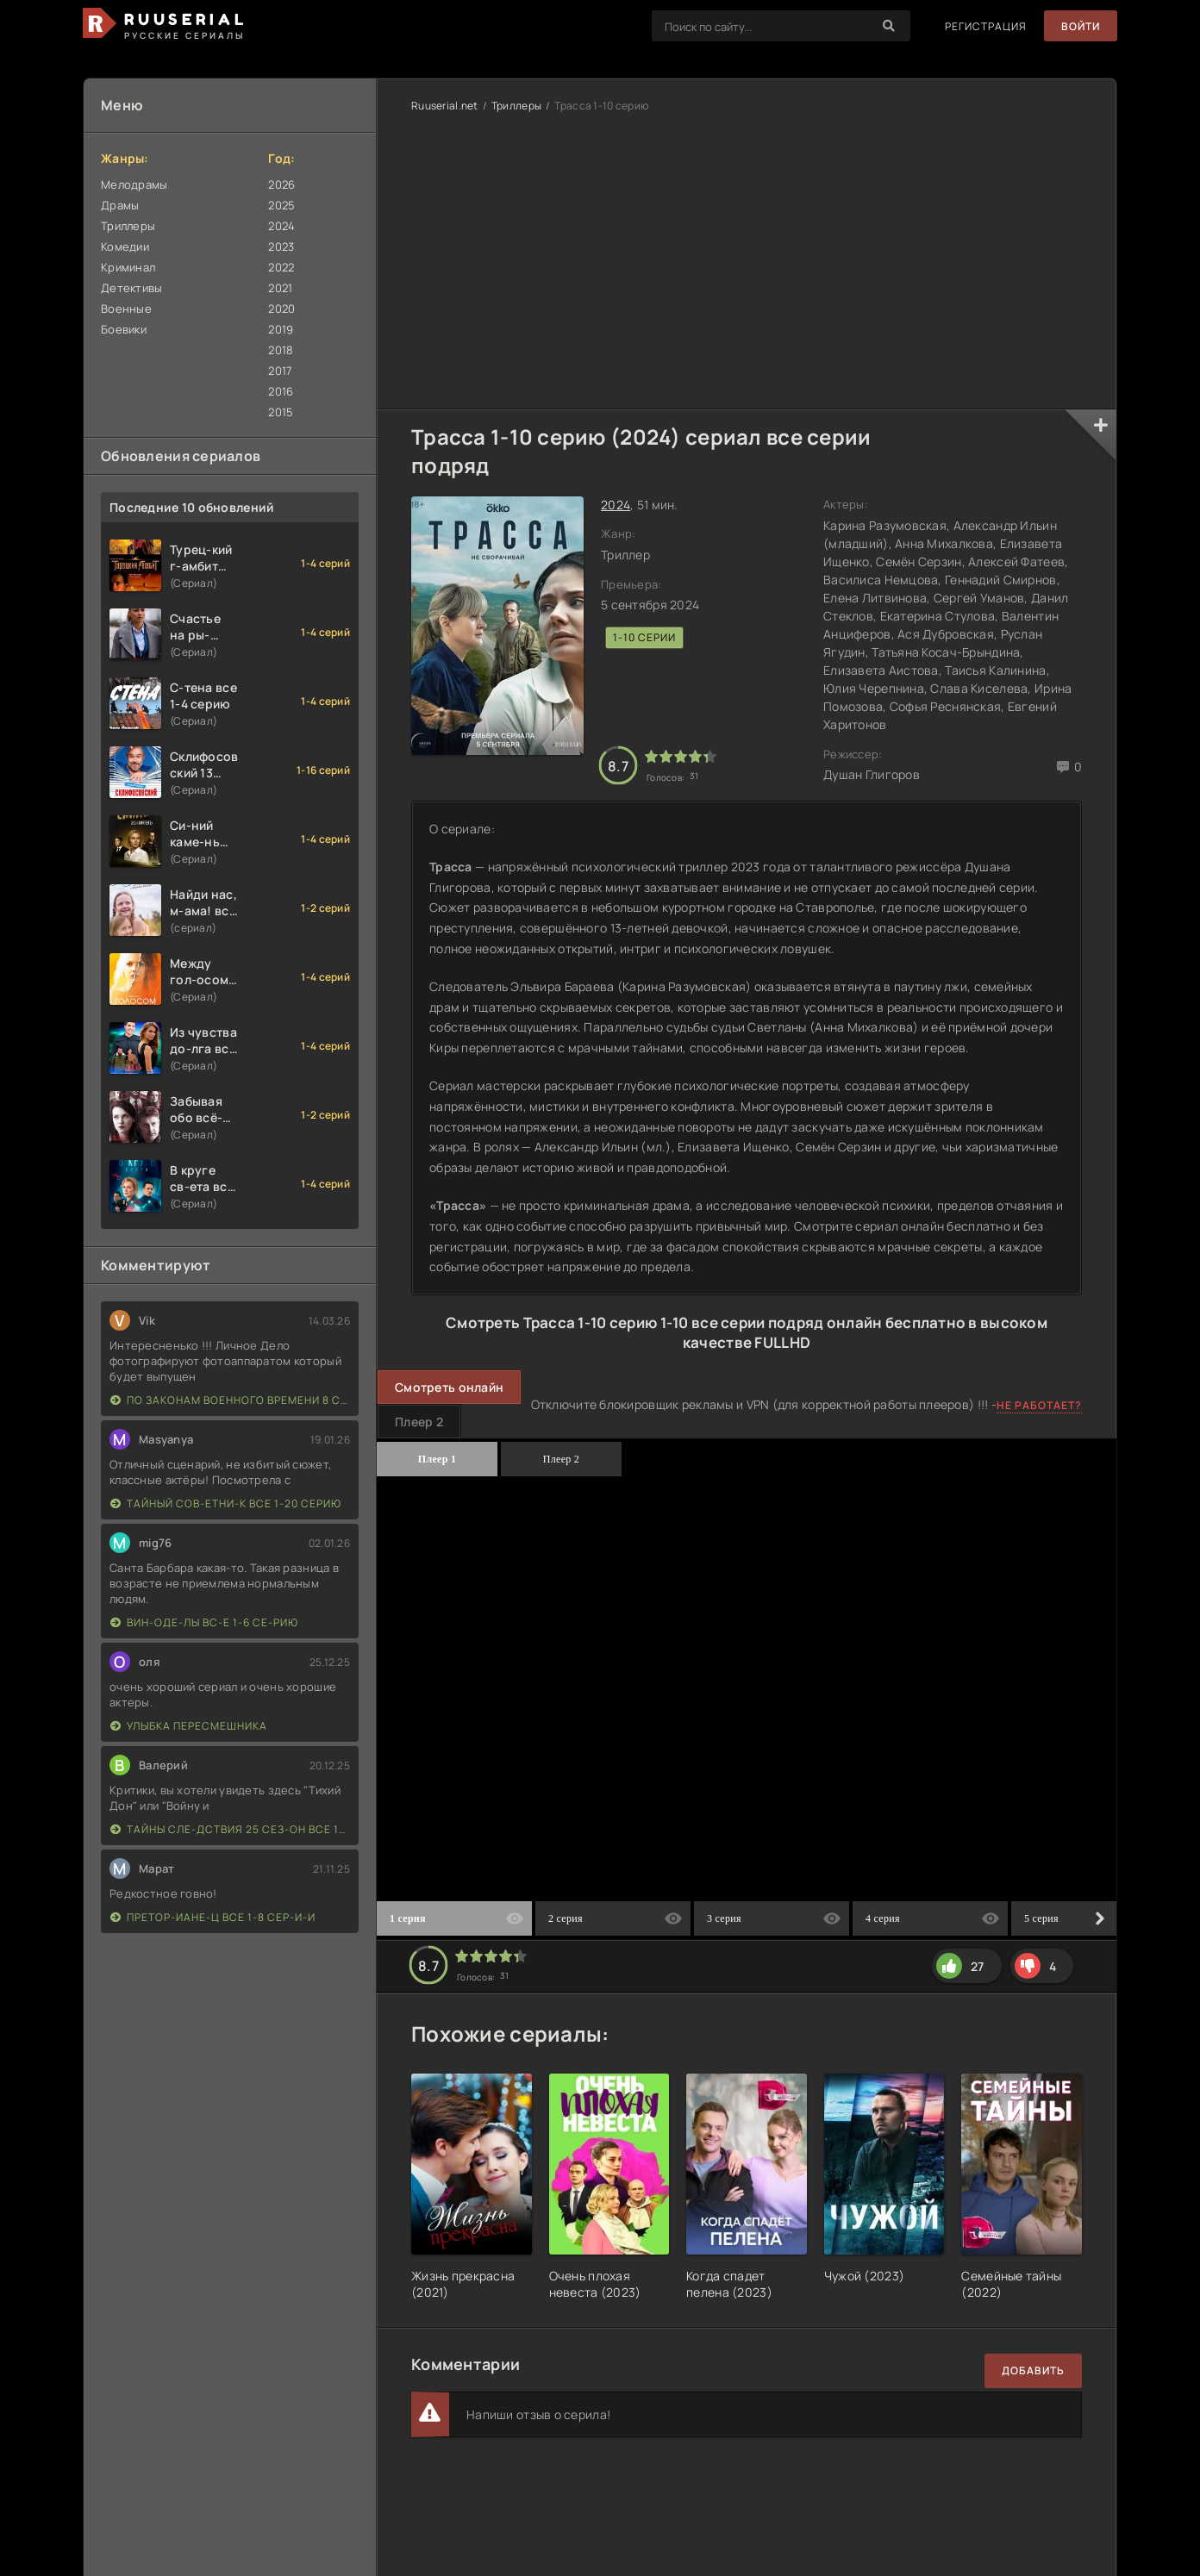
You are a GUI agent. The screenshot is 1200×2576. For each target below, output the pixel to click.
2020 (281, 308)
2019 (280, 329)
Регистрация (986, 26)
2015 (280, 412)
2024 (281, 226)
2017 (280, 370)
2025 (281, 205)
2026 (281, 184)
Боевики (124, 329)
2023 (281, 246)
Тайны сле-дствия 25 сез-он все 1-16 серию (230, 1829)
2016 (280, 391)
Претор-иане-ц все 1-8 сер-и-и (213, 1917)
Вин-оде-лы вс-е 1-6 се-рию (204, 1622)
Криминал (128, 267)
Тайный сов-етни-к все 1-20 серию (225, 1503)
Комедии (125, 246)
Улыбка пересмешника (188, 1725)
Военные (126, 308)
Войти (1080, 26)
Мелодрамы (134, 184)
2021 (280, 288)
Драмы (120, 205)
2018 (280, 350)
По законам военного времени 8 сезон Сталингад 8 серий (230, 1400)
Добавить (1033, 2370)
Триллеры (128, 226)
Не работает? (1039, 1405)
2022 (281, 267)
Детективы (132, 288)
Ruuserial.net (444, 105)
